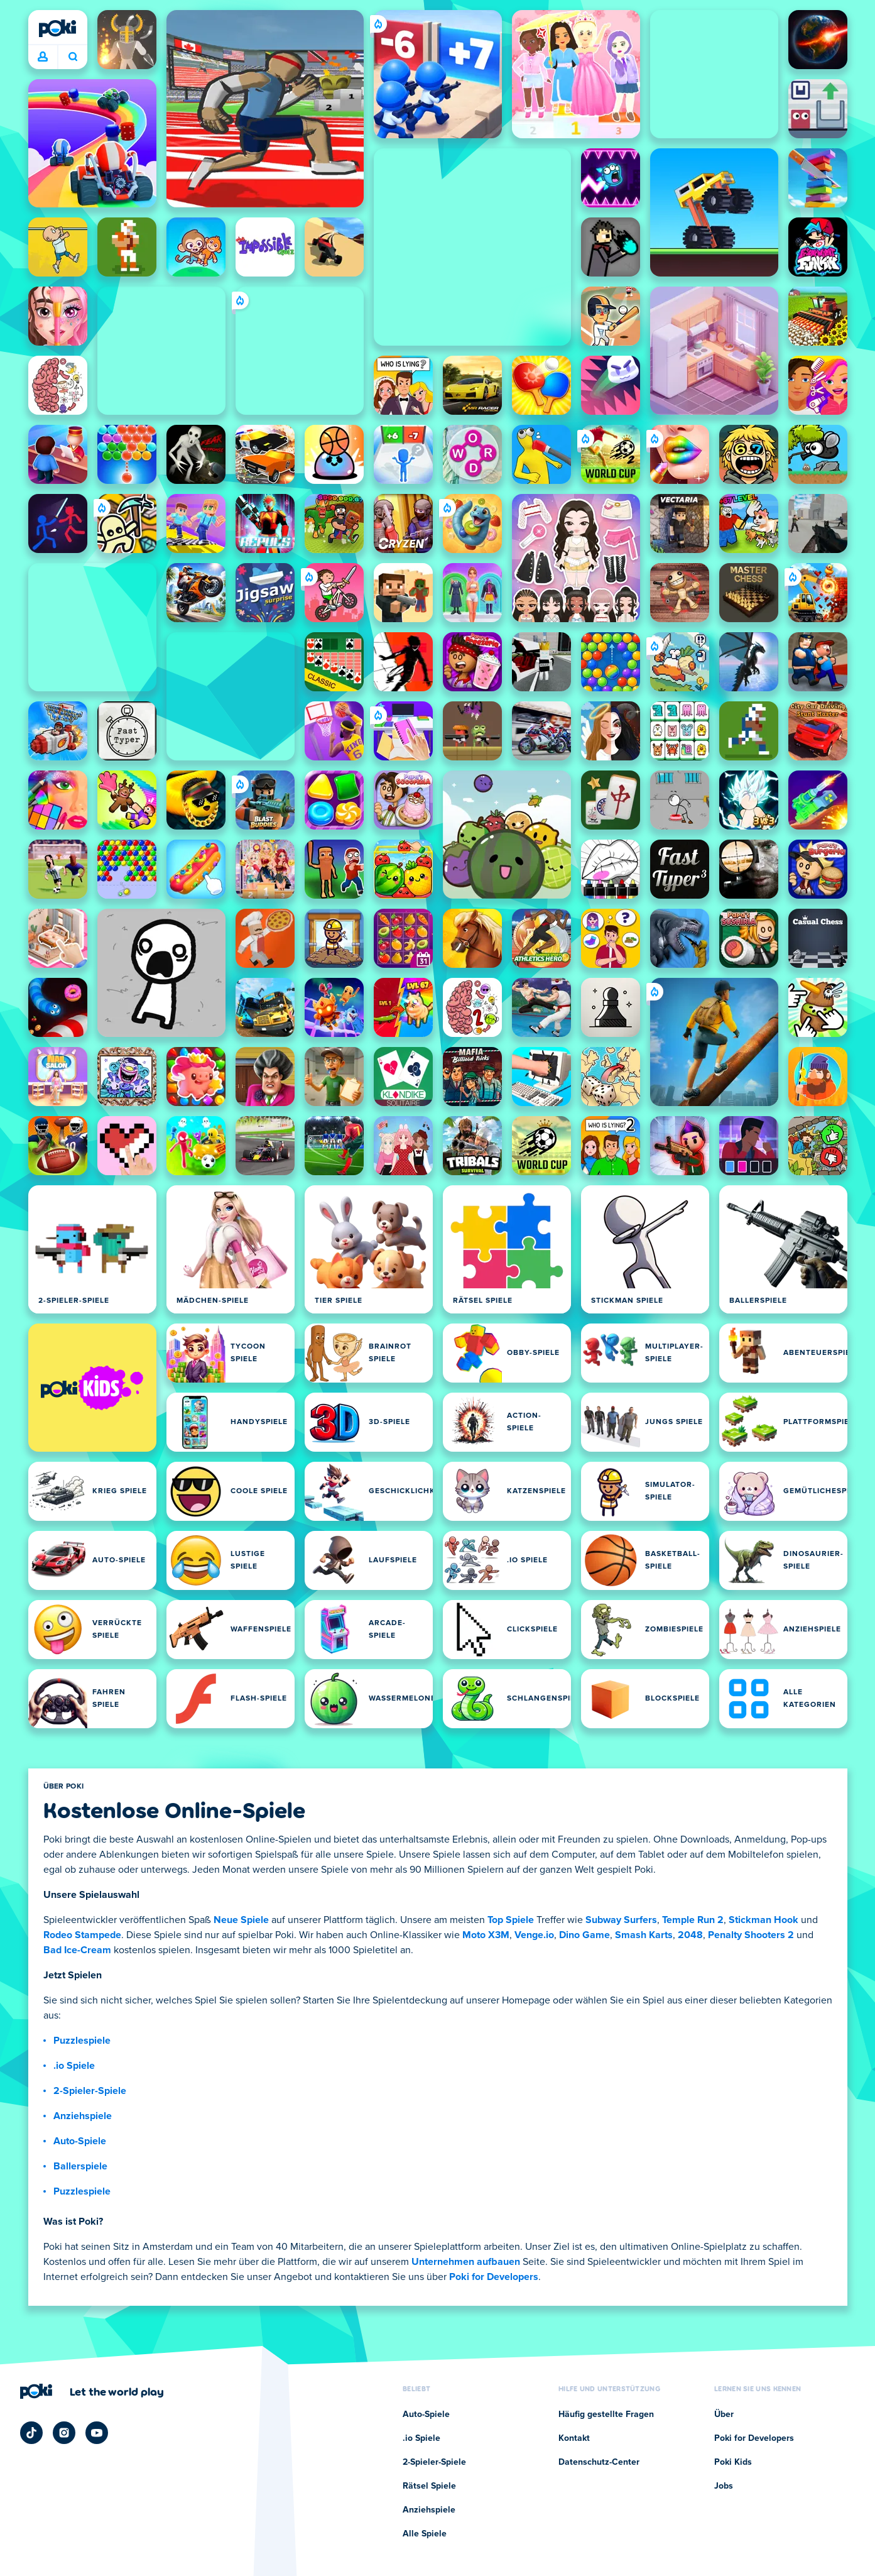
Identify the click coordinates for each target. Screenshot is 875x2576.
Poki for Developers (493, 2277)
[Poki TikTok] (31, 2432)
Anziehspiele (82, 2116)
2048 (690, 1935)
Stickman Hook (763, 1920)
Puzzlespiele (82, 2041)
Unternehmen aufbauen (465, 2262)
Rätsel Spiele (429, 2486)
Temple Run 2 (693, 1920)
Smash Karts (644, 1935)
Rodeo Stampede (82, 1935)
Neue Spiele (241, 1920)
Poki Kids (733, 2462)
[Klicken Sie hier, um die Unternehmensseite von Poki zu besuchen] (92, 2391)
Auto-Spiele (79, 2141)
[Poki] (58, 28)
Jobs (723, 2486)
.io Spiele (74, 2066)
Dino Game (584, 1935)
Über (724, 2414)
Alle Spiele (425, 2533)
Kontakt (574, 2438)
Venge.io (534, 1935)
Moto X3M (485, 1935)
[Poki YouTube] (96, 2432)
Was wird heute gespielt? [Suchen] (72, 56)
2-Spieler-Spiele (89, 2091)
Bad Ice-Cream (77, 1950)
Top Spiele (510, 1920)
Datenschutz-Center (598, 2462)
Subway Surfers (621, 1920)
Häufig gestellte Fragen (606, 2414)
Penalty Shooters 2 (751, 1935)
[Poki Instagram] (64, 2432)
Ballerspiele (80, 2166)
